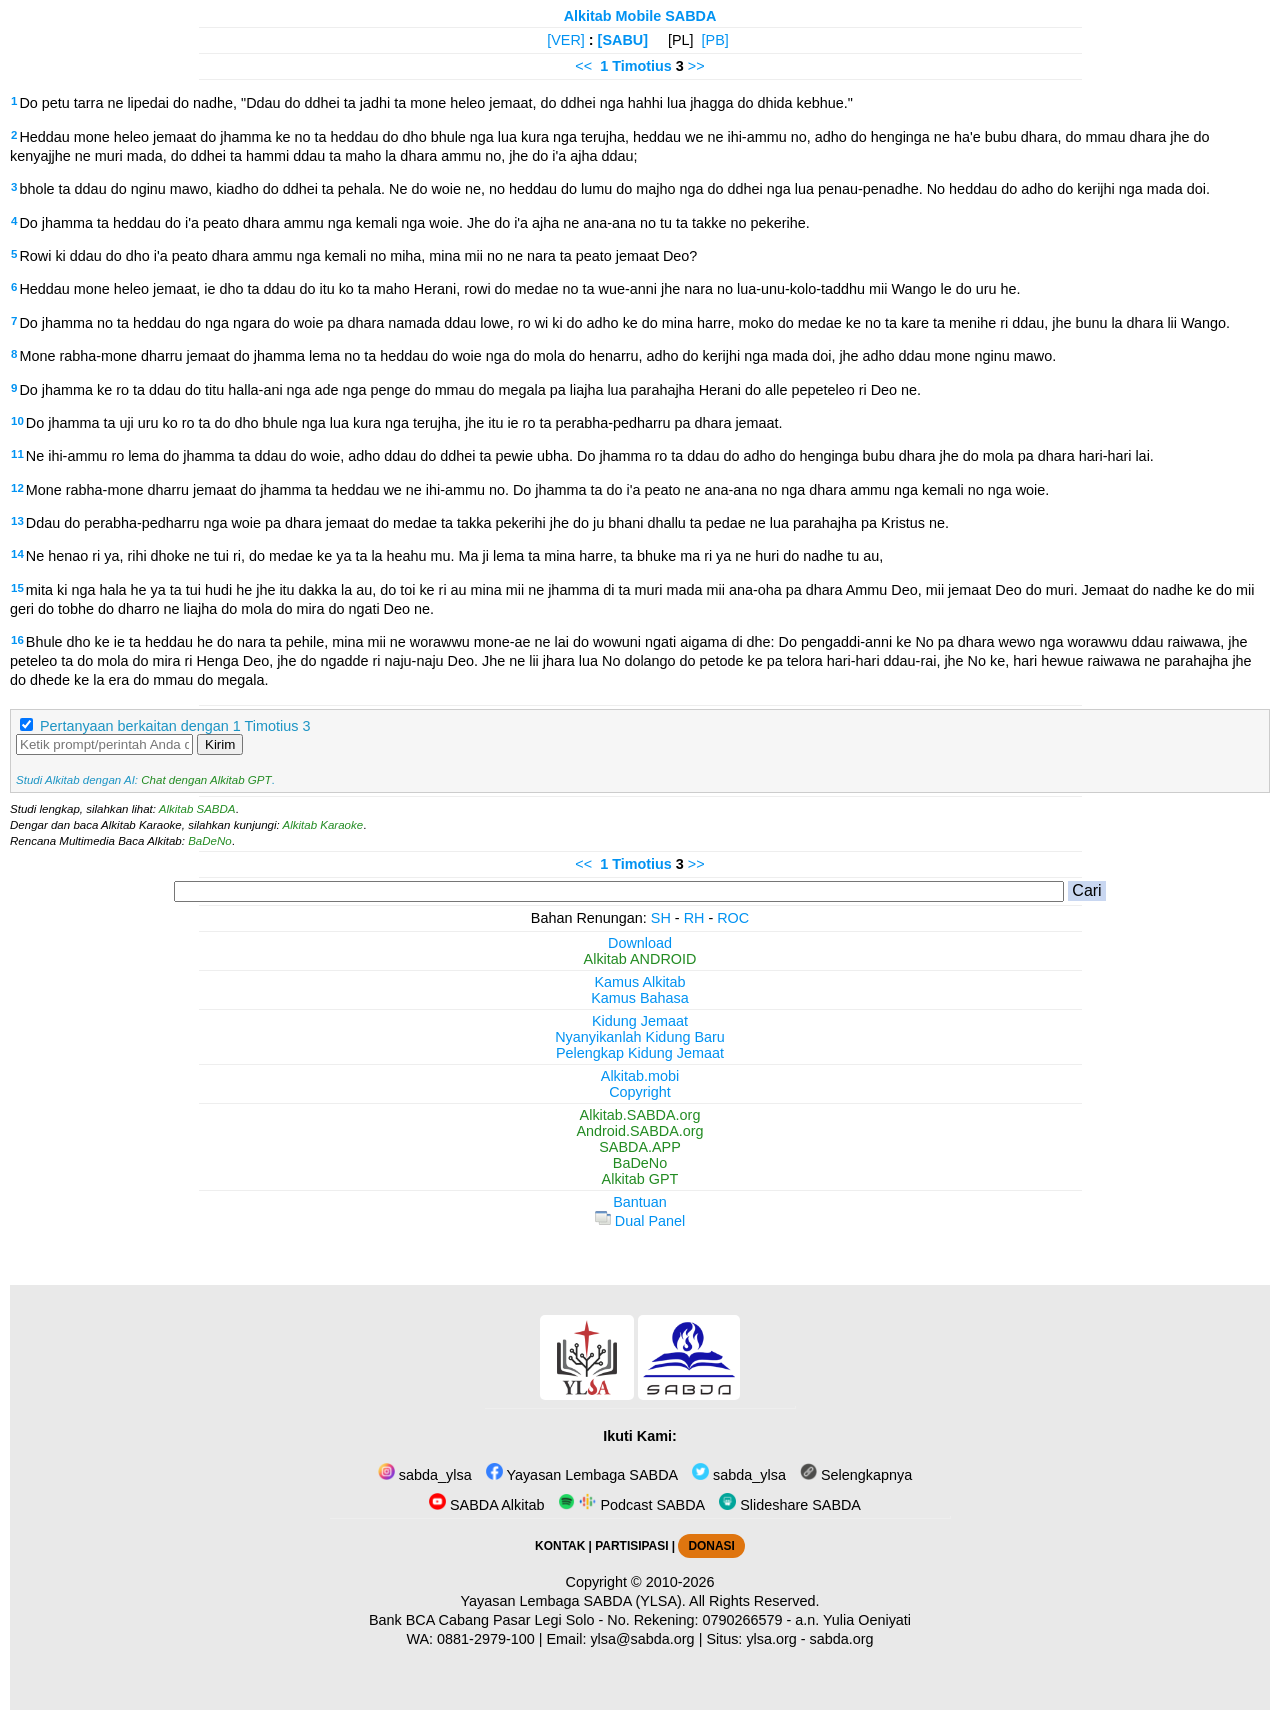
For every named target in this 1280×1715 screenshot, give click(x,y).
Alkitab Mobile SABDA (640, 16)
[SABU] (623, 40)
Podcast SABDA (631, 1505)
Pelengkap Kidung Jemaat (640, 1053)
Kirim (220, 744)
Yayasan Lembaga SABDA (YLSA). (573, 1601)
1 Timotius (636, 66)
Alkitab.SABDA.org (640, 1115)
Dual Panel (640, 1221)
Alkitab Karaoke (323, 825)
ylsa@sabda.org (642, 1639)
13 (17, 521)
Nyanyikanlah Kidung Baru (640, 1037)
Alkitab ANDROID (640, 959)
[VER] (566, 40)
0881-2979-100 (486, 1639)
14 (17, 554)
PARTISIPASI (631, 1546)
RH (694, 918)
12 (17, 488)
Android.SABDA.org (639, 1131)
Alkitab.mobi (640, 1076)
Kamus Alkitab (639, 982)
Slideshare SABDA (790, 1505)
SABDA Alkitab (486, 1505)
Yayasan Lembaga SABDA (582, 1475)
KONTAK (560, 1546)
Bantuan (640, 1202)
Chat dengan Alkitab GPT (206, 780)
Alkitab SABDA (197, 809)
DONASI (711, 1546)
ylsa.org (771, 1639)
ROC (733, 918)
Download (640, 943)
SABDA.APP (640, 1147)
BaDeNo (210, 841)
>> (696, 66)
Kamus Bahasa (640, 998)
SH (661, 918)
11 (17, 454)
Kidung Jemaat (640, 1021)
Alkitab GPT (640, 1179)
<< (583, 66)
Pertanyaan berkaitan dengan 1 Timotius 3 (175, 726)
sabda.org (842, 1639)
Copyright (640, 1092)
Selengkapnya (856, 1475)
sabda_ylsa (425, 1475)
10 (17, 421)
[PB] (715, 40)
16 (17, 640)
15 (17, 588)
